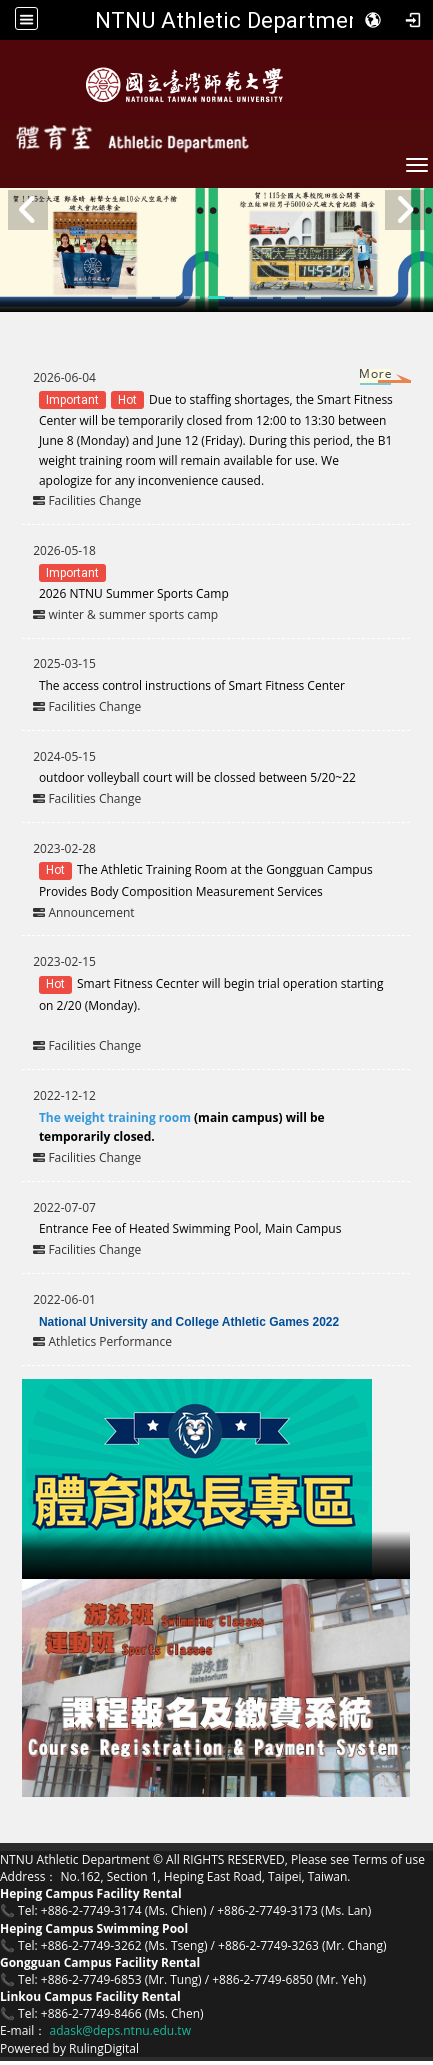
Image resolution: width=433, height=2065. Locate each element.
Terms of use (388, 1859)
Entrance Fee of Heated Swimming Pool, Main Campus (190, 1228)
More (357, 378)
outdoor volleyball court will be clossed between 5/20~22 (199, 777)
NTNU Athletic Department (232, 20)
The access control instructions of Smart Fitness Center (192, 685)
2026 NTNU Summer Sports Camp (134, 593)
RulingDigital (104, 2048)
